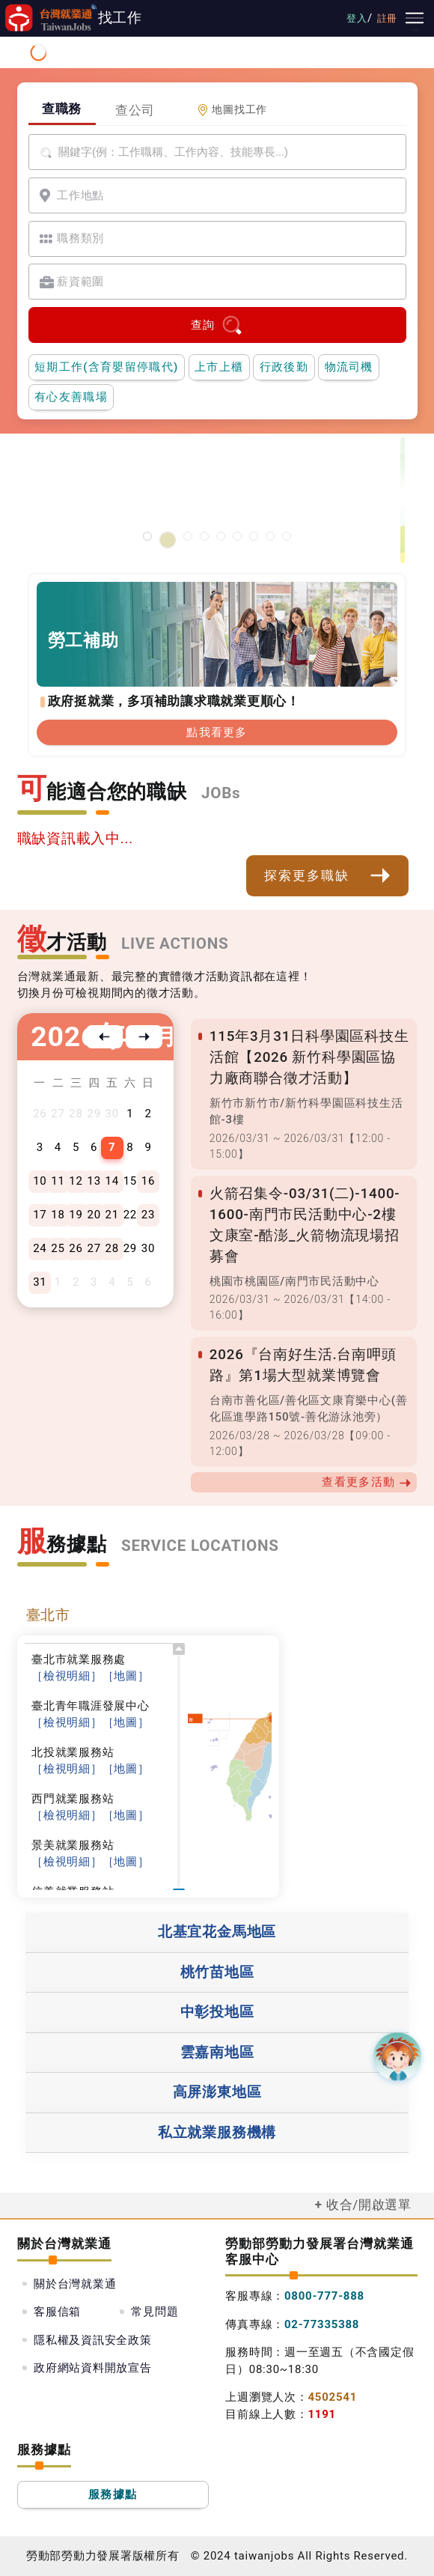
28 (112, 1248)
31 (39, 1282)
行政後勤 (284, 367)
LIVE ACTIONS (174, 944)
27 (93, 1248)
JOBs (220, 793)
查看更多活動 (367, 1482)
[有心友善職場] (171, 536)
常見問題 (154, 2311)
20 (93, 1214)
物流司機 (349, 367)
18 (57, 1214)
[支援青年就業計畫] (204, 536)
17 (39, 1214)
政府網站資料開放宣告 (93, 2368)
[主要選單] (414, 18)
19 (75, 1214)
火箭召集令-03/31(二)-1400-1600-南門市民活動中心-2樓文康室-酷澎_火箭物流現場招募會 (305, 1225)
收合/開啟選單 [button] (369, 2204)
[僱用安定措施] (220, 536)
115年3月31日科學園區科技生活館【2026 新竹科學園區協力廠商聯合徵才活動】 (309, 1057)
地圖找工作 (232, 109)
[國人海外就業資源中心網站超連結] (270, 536)
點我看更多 (217, 732)
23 (148, 1214)
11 (57, 1181)
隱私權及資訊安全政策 (93, 2340)
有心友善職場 (71, 397)
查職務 (62, 108)
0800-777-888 (324, 2296)
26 (75, 1248)
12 (75, 1181)
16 (148, 1181)
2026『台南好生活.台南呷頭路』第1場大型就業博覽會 (303, 1365)
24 (39, 1248)
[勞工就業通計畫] (187, 536)
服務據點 (112, 2494)
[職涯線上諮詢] (286, 536)
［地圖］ (126, 1676)
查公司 (135, 110)
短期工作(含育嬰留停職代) (106, 367)
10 (39, 1181)
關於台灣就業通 (75, 2284)
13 (93, 1181)
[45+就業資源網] (253, 536)
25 (57, 1248)
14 (112, 1181)
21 (112, 1214)
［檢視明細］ (67, 1676)
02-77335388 (321, 2324)
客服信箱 (57, 2311)
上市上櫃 (219, 367)
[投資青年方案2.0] (237, 536)
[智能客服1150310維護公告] (151, 540)
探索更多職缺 (327, 875)
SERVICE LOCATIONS (200, 1546)
